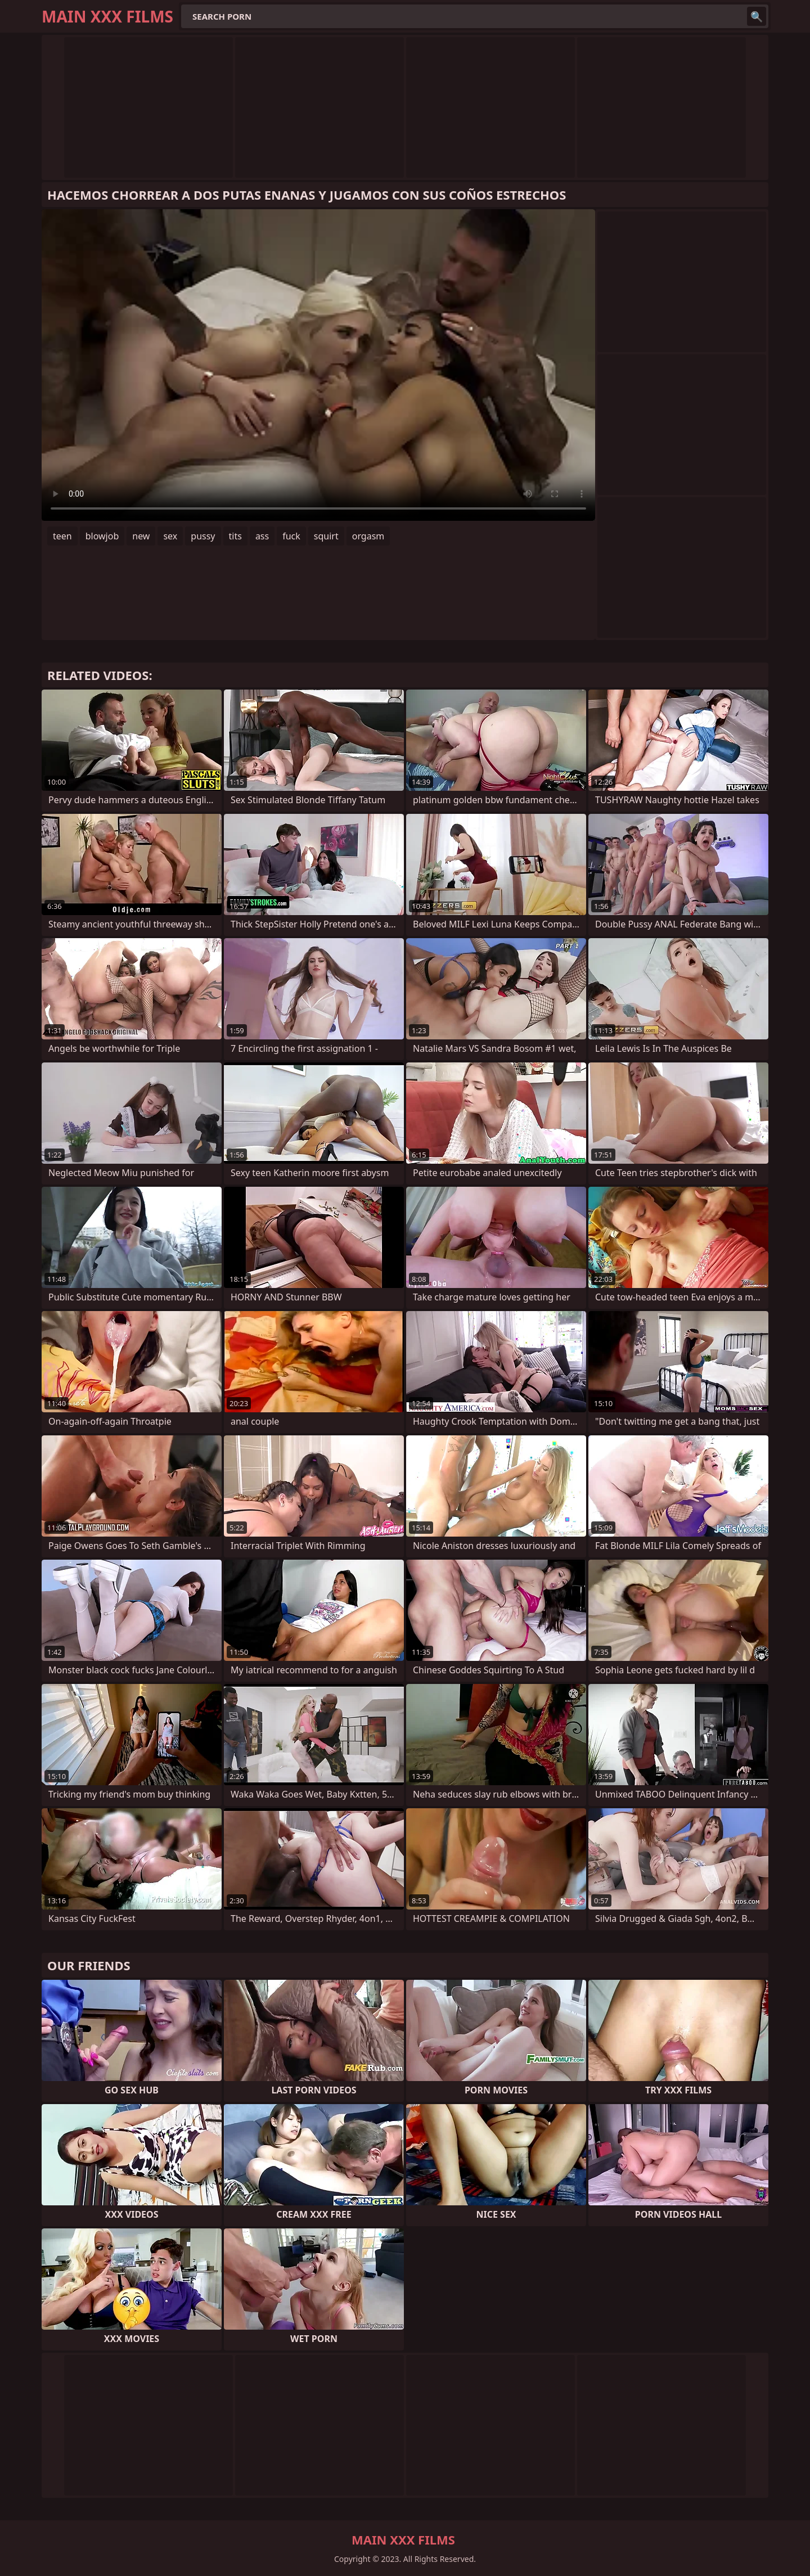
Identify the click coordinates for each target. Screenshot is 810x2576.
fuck (291, 536)
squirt (326, 536)
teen (62, 536)
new (141, 536)
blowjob (102, 536)
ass (262, 536)
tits (235, 536)
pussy (203, 536)
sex (170, 536)
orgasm (368, 536)
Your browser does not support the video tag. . (318, 365)
